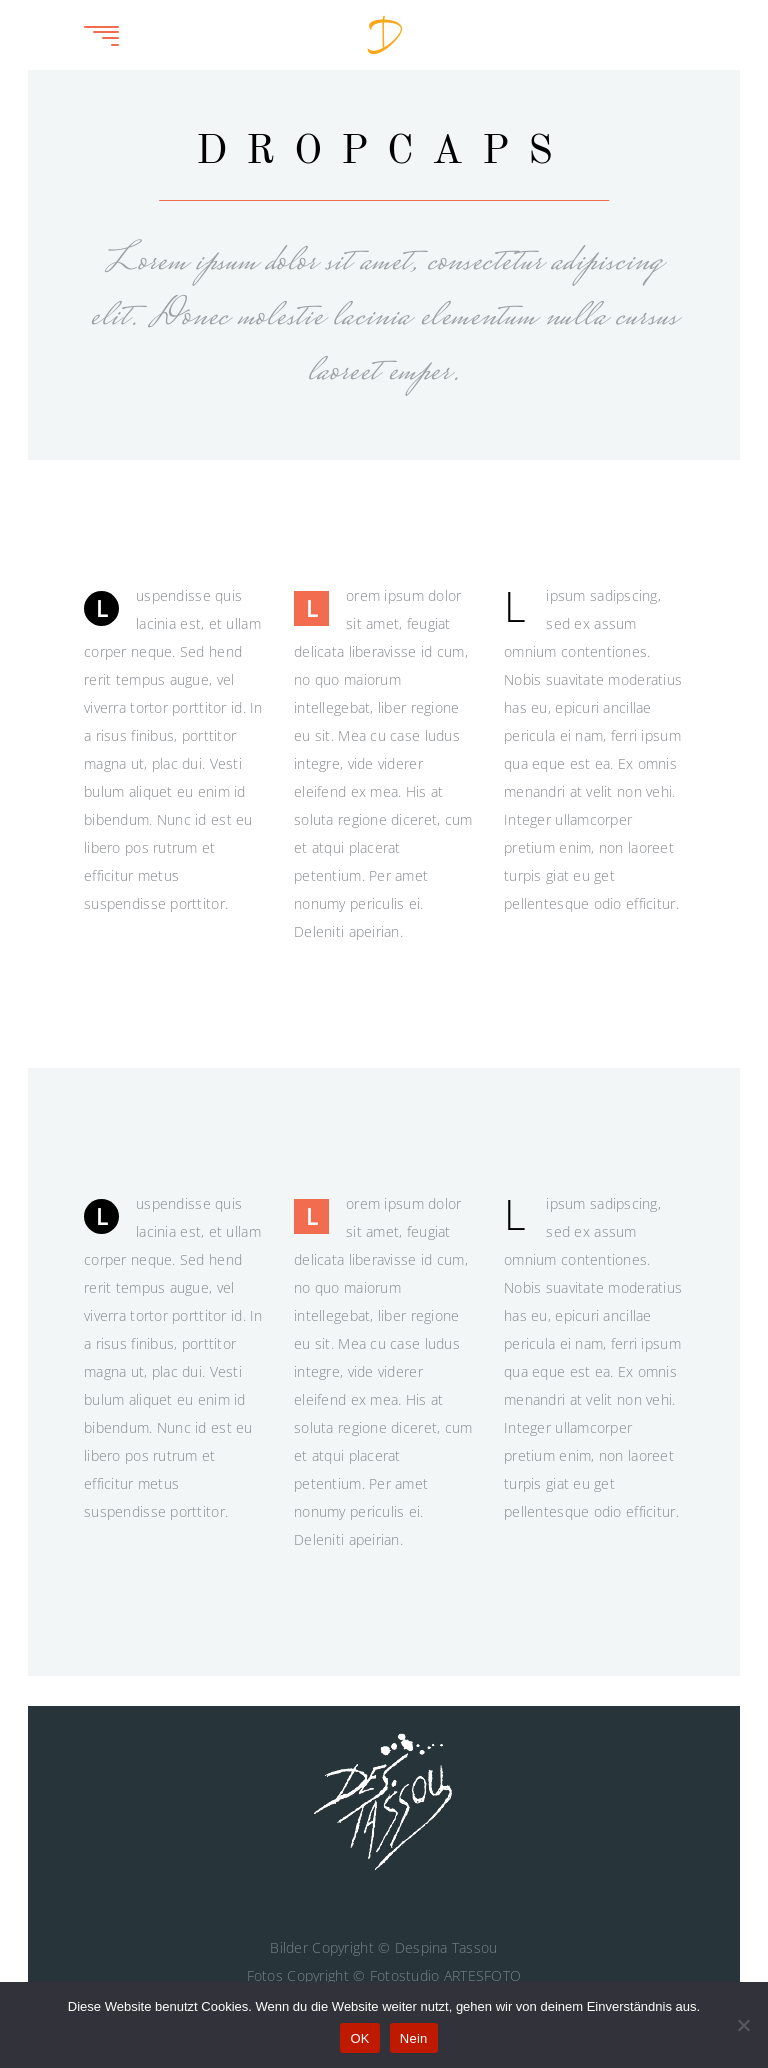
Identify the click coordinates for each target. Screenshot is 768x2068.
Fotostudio (405, 1975)
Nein (414, 2038)
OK (359, 2038)
